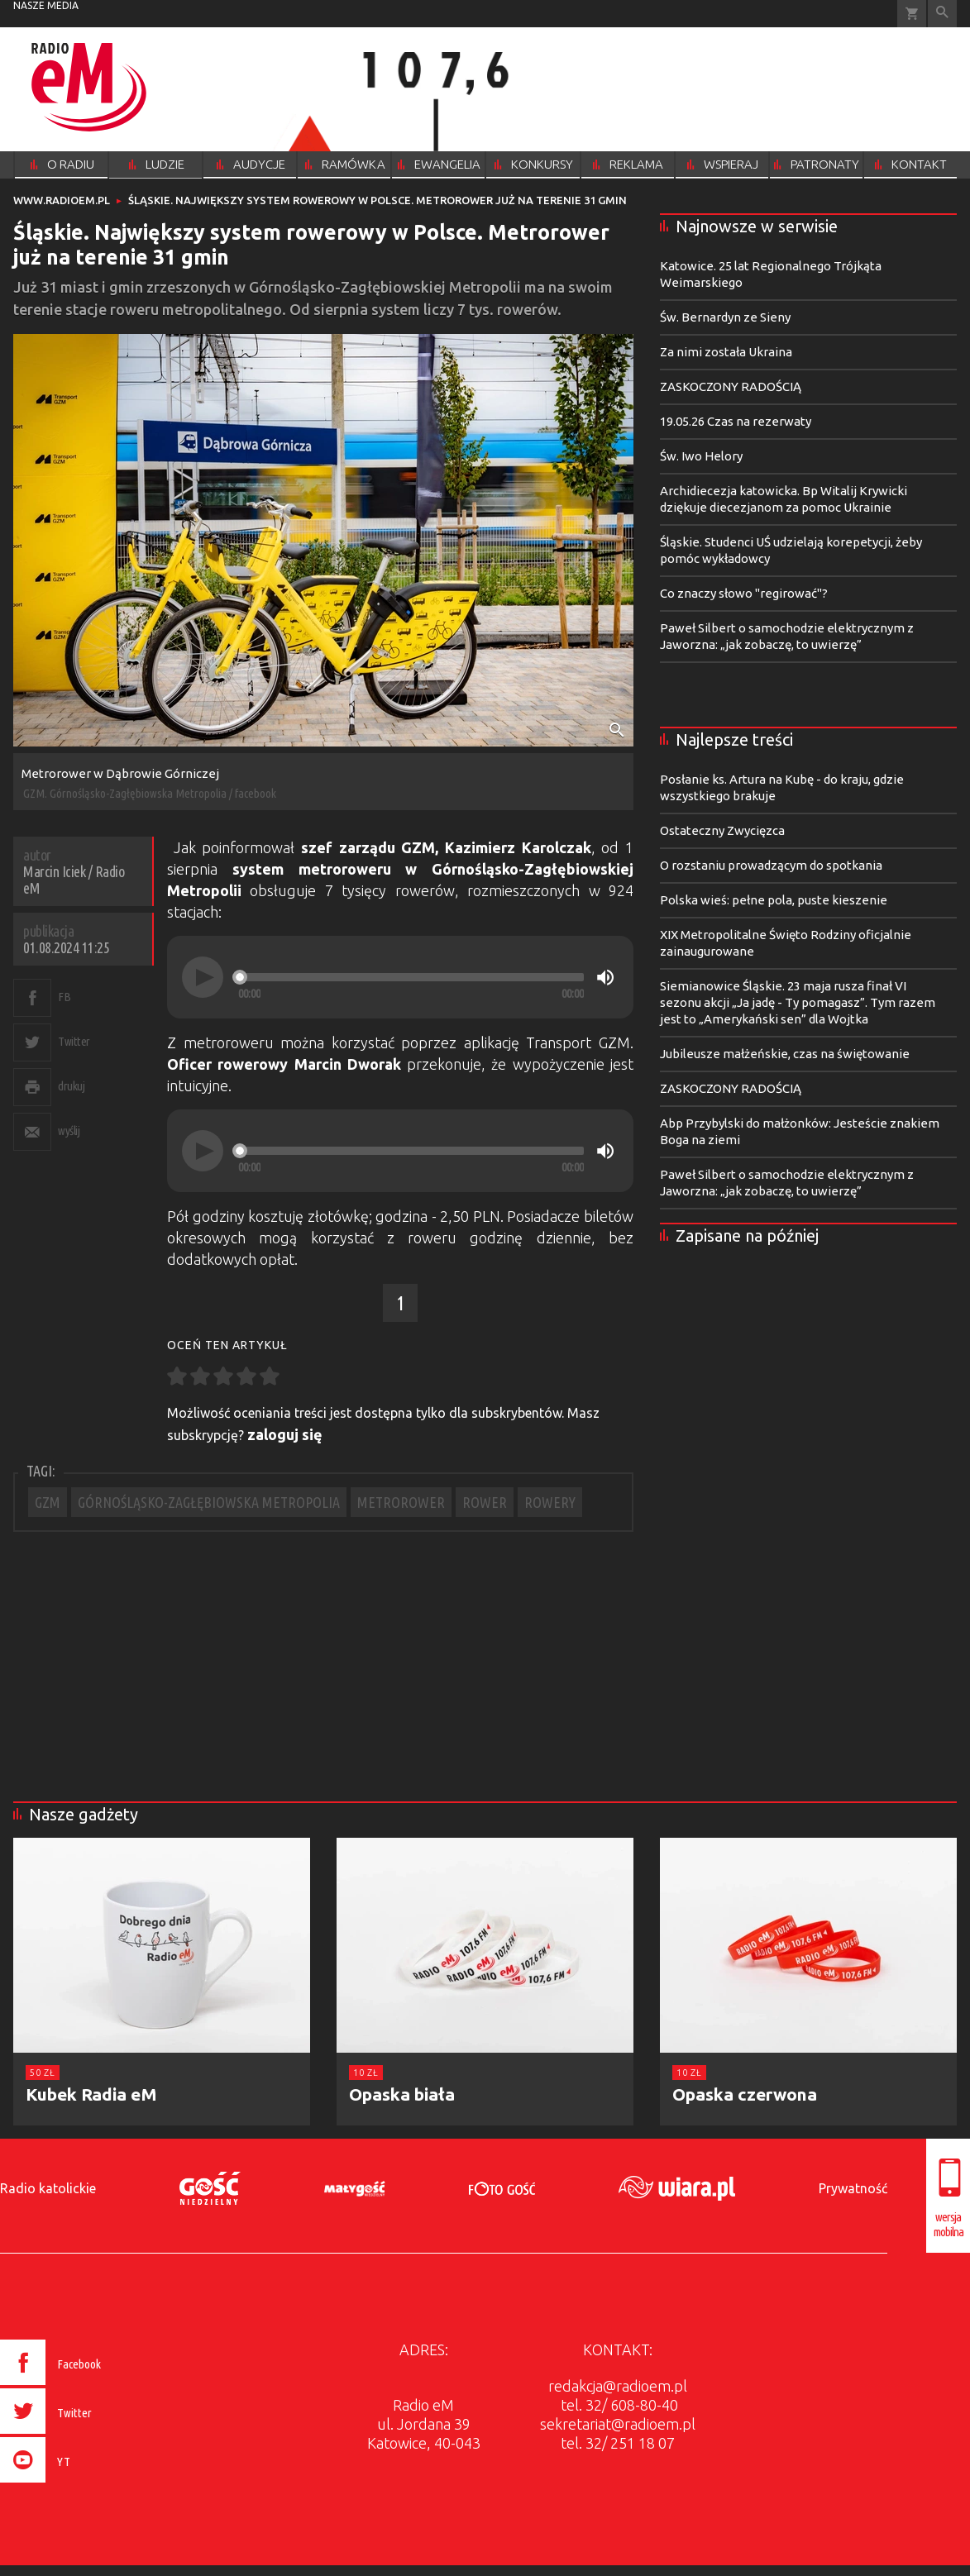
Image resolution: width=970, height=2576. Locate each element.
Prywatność (853, 2188)
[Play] (202, 977)
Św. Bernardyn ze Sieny (725, 317)
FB (64, 997)
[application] (400, 977)
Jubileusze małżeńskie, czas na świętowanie (785, 1054)
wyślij (68, 1130)
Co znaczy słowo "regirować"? (744, 593)
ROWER (484, 1502)
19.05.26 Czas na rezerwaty (735, 421)
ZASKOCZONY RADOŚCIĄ (730, 386)
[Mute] (605, 977)
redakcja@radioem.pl (617, 2386)
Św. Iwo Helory (701, 456)
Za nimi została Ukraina (726, 352)
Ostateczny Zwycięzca (722, 830)
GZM (47, 1502)
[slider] (411, 977)
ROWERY (550, 1502)
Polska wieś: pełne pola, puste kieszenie (773, 900)
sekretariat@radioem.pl (617, 2424)
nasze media (46, 5)
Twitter (74, 1041)
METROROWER (401, 1502)
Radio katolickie (48, 2188)
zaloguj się (285, 1434)
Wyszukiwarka (942, 13)
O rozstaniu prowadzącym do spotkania (771, 865)
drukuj (71, 1086)
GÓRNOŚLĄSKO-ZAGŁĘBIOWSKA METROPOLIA (209, 1502)
